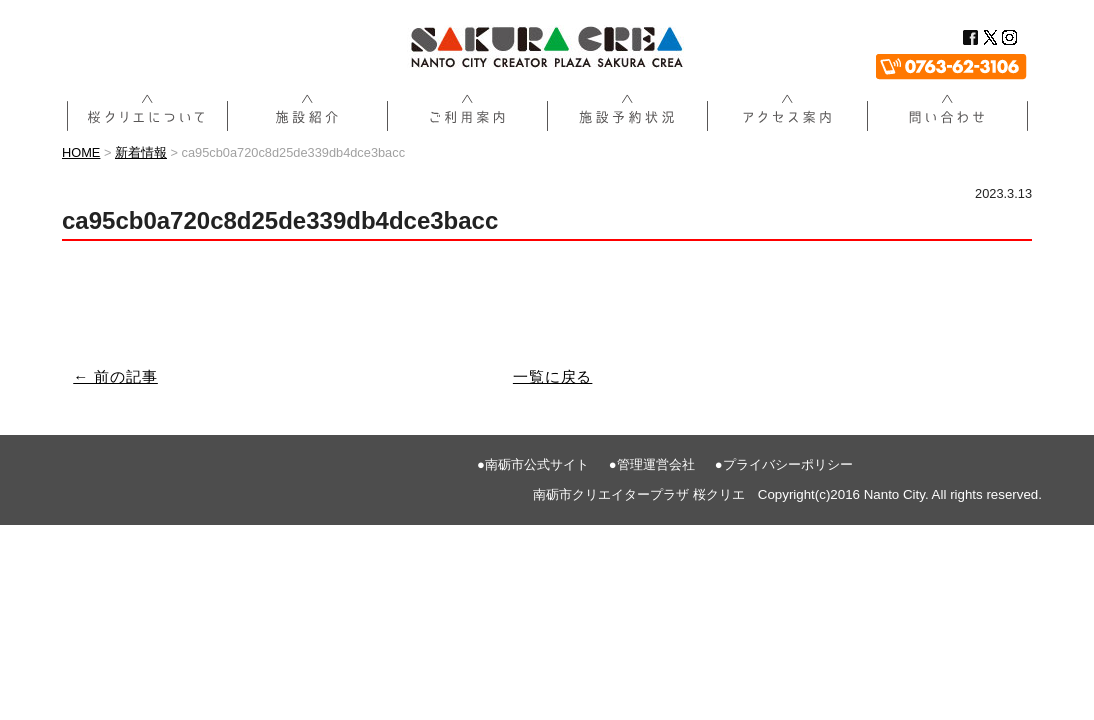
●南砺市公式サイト (533, 464)
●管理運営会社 (652, 464)
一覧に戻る (553, 376)
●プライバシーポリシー (784, 464)
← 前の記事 (115, 376)
